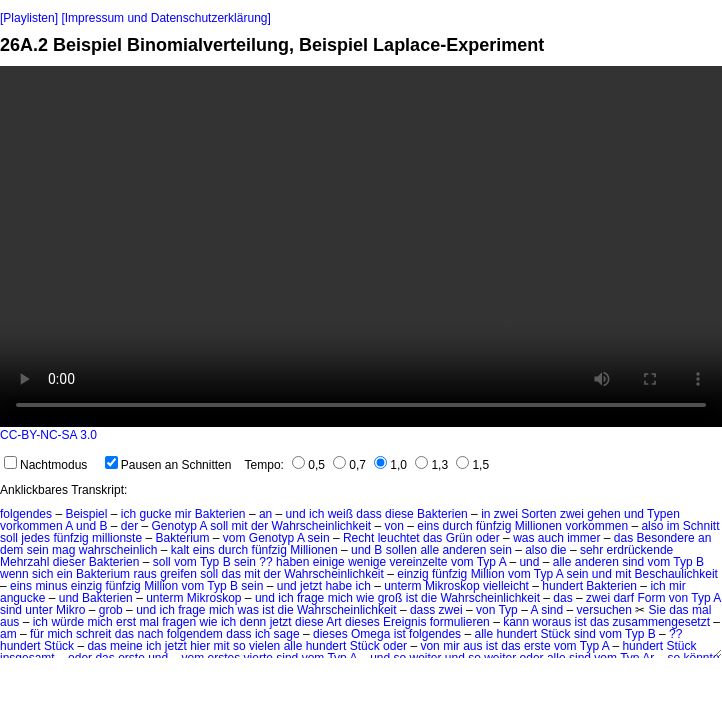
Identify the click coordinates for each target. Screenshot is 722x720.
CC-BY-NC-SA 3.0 (48, 435)
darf (623, 598)
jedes (35, 538)
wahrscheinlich (118, 550)
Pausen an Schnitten (168, 465)
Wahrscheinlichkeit (322, 526)
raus (144, 574)
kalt (180, 550)
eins (428, 526)
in (485, 514)
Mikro (70, 610)
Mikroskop (452, 586)
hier (200, 646)
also (652, 526)
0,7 (349, 465)
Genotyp (173, 526)
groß (390, 598)
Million (488, 574)
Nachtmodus (45, 465)
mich (340, 598)
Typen (663, 514)
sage (287, 634)
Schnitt (701, 526)
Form (651, 598)
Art (333, 622)
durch (458, 526)
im (673, 526)
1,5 (472, 465)
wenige (367, 562)
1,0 (390, 465)
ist (412, 598)
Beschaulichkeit (676, 574)
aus (9, 622)
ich (128, 514)
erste (537, 646)
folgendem (195, 634)
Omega (370, 634)
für (37, 634)
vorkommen (31, 526)
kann (516, 622)
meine (126, 646)
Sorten (538, 514)
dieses (362, 622)
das (432, 538)
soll (219, 526)
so (239, 646)
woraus (552, 622)
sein (319, 538)
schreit (93, 634)
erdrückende (640, 550)
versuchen (604, 610)
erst (126, 622)
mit (240, 526)
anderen (464, 550)
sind (633, 562)
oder (488, 538)
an (265, 514)
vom (234, 538)
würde (67, 622)
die (559, 550)
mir (183, 514)
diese (399, 514)
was (523, 538)
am (8, 634)
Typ (209, 562)
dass (368, 514)
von (394, 526)
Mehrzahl (24, 562)
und (296, 514)
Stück (556, 634)
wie (365, 598)
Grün (459, 538)
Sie (657, 610)
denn (253, 622)
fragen (179, 622)
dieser (69, 562)
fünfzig (493, 526)
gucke (155, 514)
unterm (402, 586)
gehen (603, 514)
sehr (591, 550)
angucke (22, 598)
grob (111, 610)
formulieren (460, 622)
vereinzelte (419, 562)
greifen (178, 574)
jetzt (311, 586)
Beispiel (86, 514)
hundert (562, 586)
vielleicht (506, 586)
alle (429, 550)
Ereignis (404, 622)
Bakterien (220, 514)
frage (310, 598)
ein (65, 574)
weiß (340, 514)
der (129, 526)
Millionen (538, 526)
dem (11, 550)
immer (583, 538)
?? (265, 562)
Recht (358, 538)
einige (329, 562)
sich (42, 574)
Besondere (666, 538)
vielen (264, 646)
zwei (506, 514)
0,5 (308, 465)
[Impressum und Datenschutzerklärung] (165, 18)
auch (551, 538)
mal (701, 610)
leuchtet (399, 538)
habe (338, 586)
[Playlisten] (29, 18)
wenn (14, 574)
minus (51, 586)
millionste (117, 538)
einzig (412, 574)
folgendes (26, 514)
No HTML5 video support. (361, 246)
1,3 (431, 465)
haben (292, 562)
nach (150, 634)
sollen (401, 550)
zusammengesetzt (661, 622)
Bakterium (182, 538)
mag (63, 550)
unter (38, 610)
